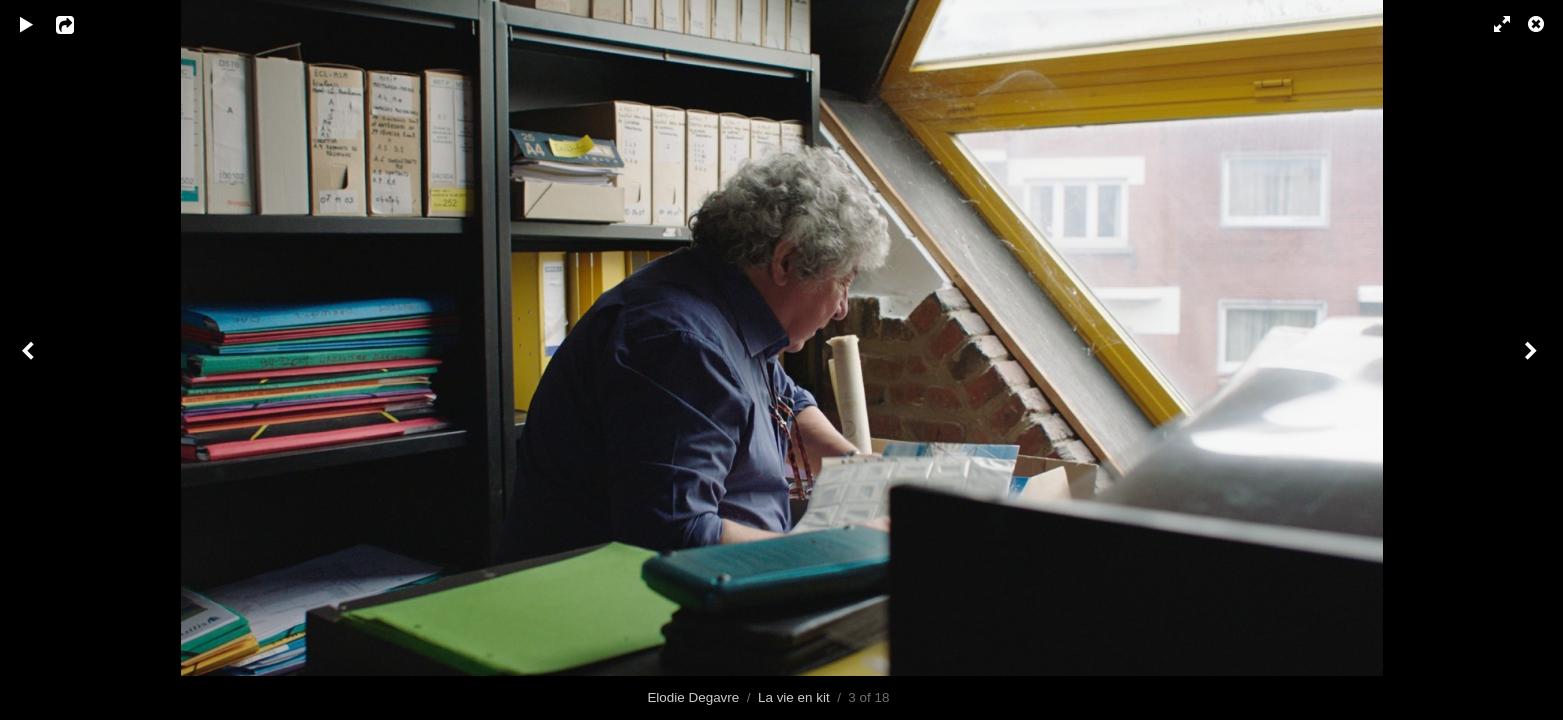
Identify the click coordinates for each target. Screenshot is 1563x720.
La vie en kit (794, 697)
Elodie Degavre (693, 697)
